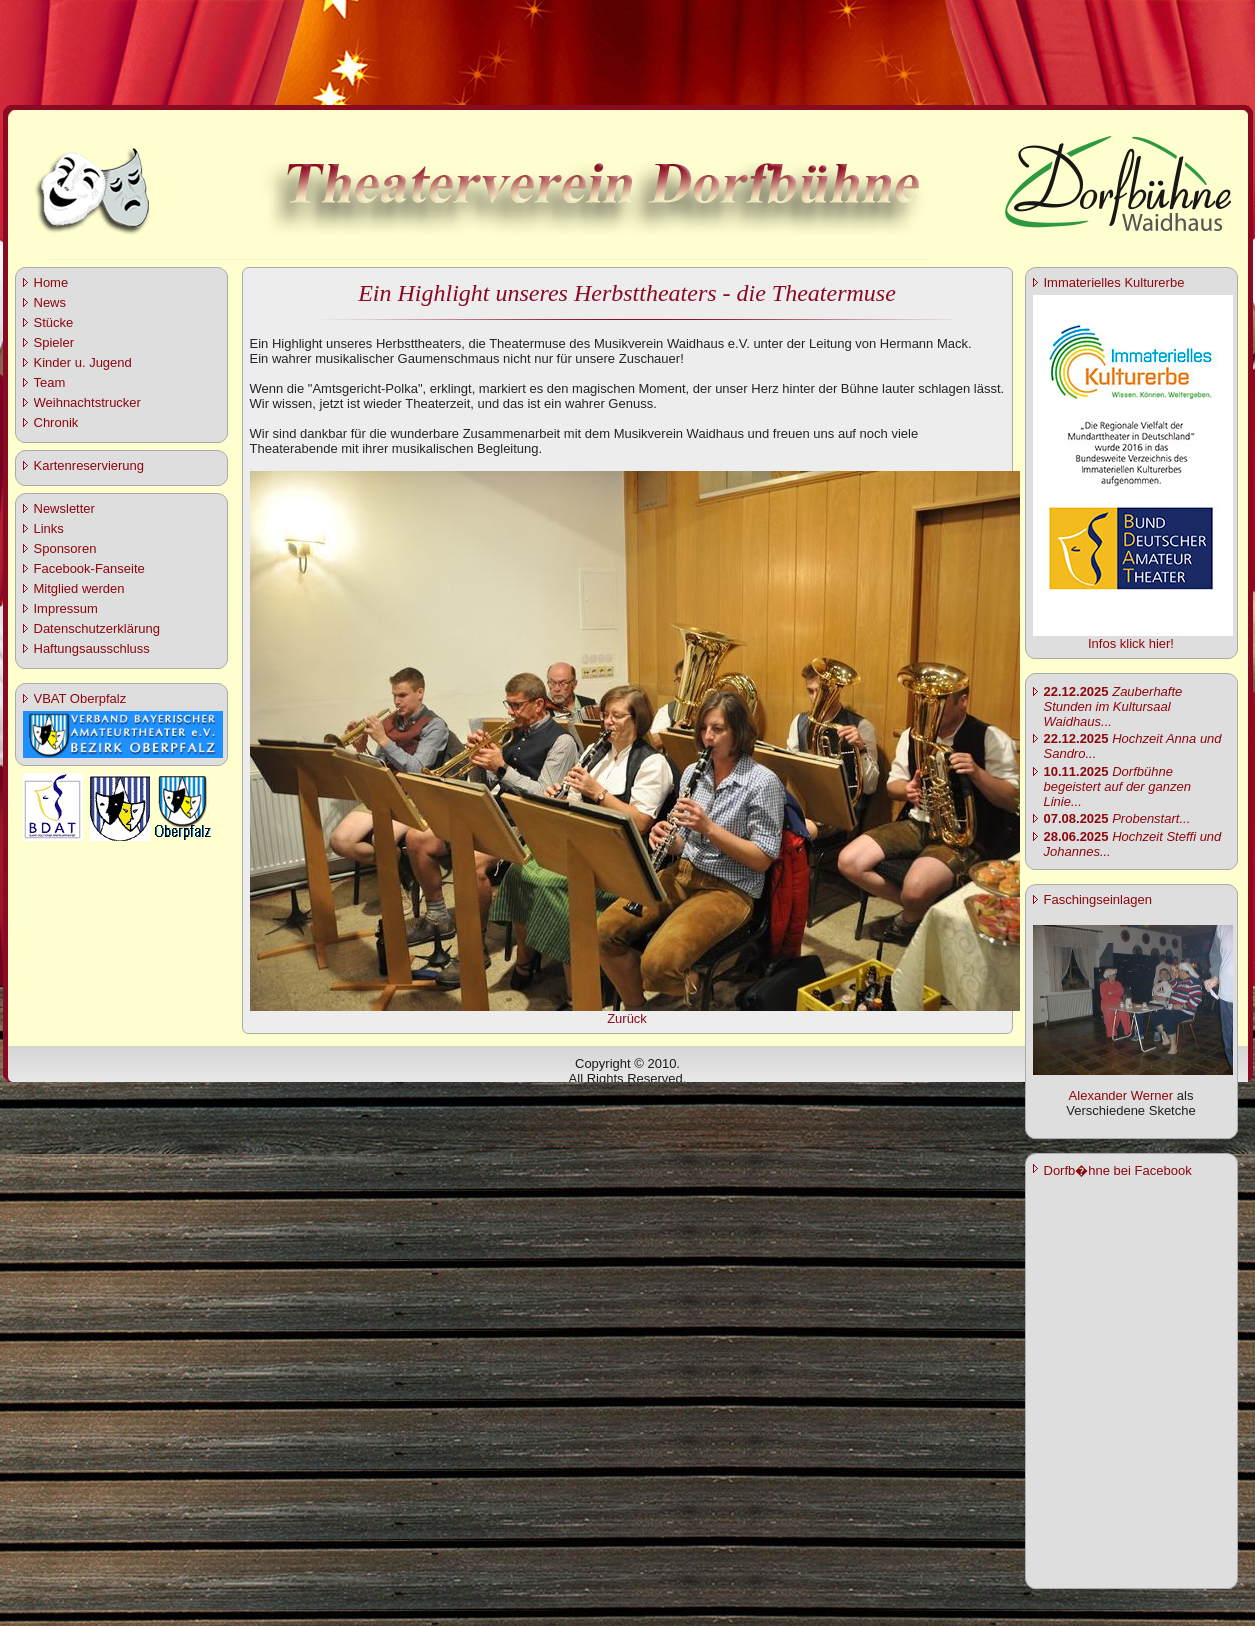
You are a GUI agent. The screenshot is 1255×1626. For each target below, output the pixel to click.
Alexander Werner (1121, 1095)
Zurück (627, 1018)
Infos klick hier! (1131, 643)
